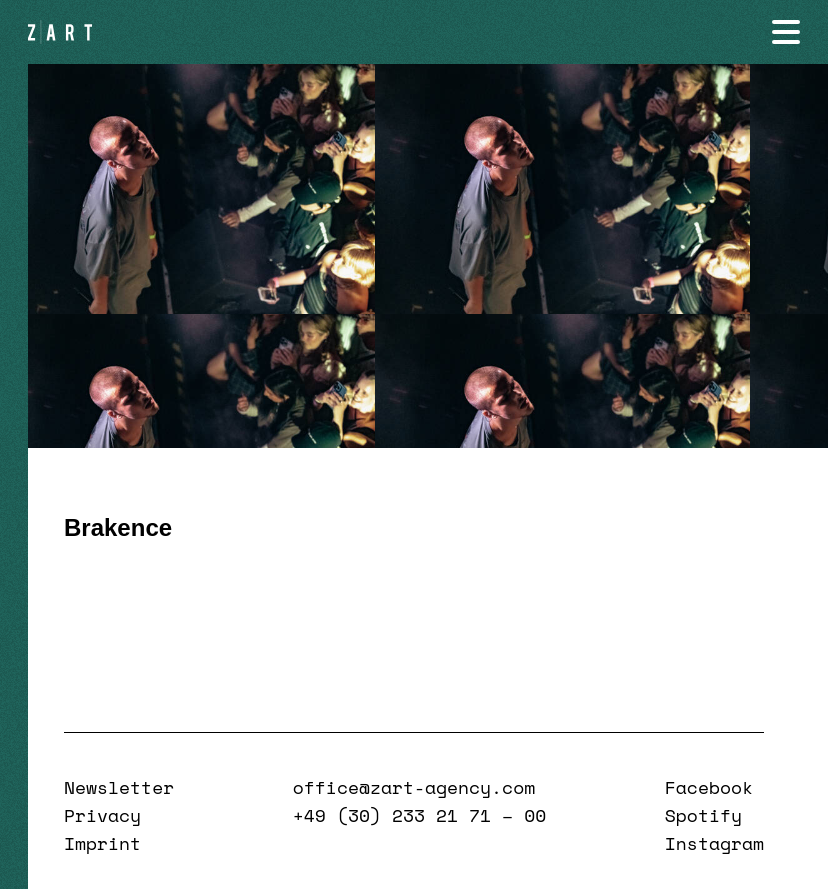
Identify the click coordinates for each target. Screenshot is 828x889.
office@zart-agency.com (414, 787)
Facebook (709, 787)
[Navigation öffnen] (786, 32)
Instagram (714, 843)
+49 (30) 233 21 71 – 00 (419, 815)
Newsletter (119, 787)
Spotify (703, 815)
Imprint (102, 843)
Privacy (102, 815)
